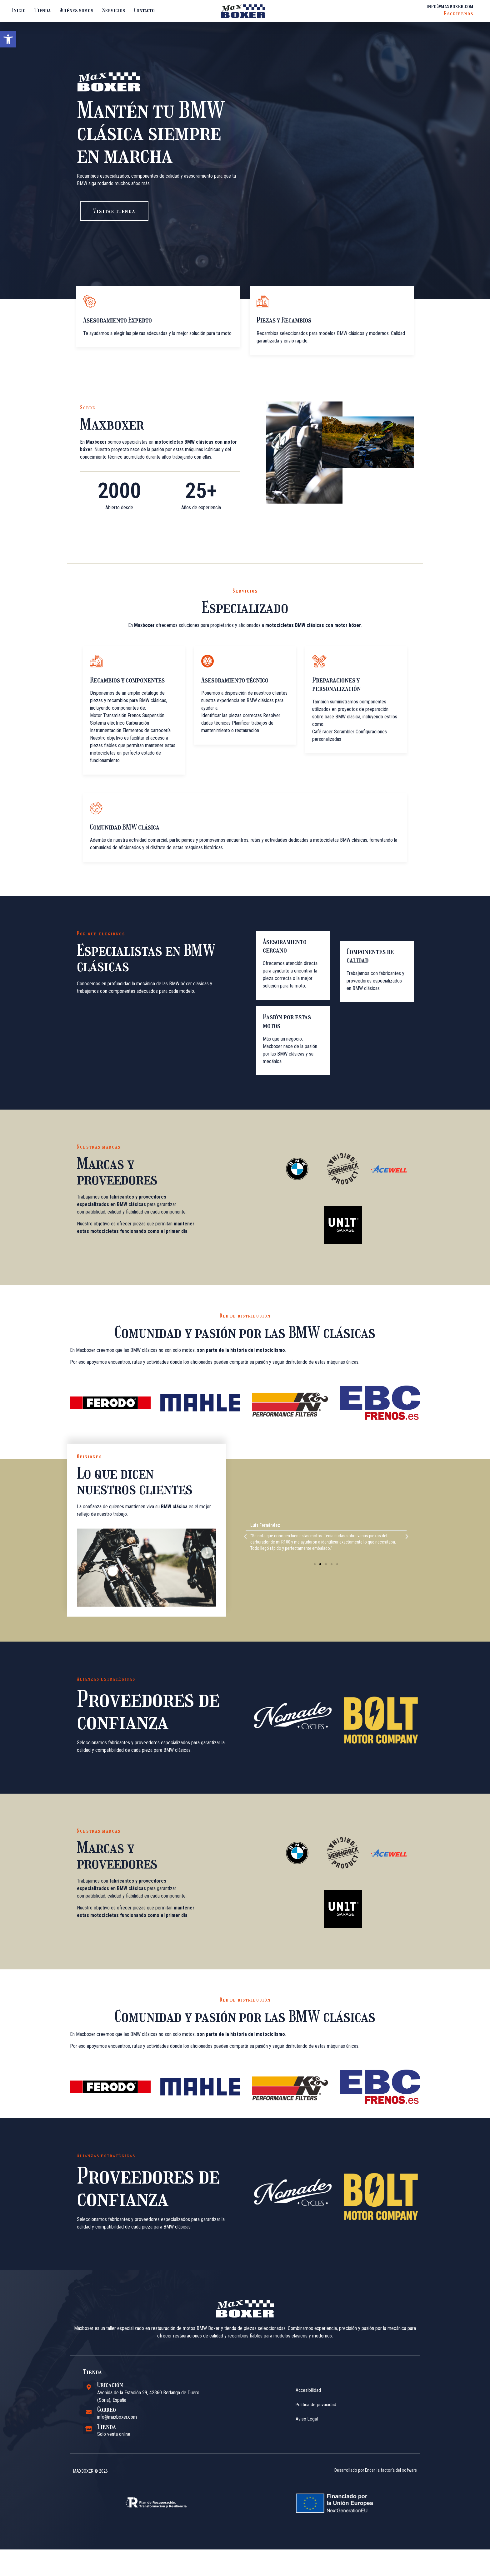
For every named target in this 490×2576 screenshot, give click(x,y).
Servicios (113, 10)
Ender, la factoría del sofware (391, 2509)
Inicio (19, 10)
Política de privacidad (317, 2444)
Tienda (42, 10)
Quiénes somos (76, 10)
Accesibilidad (309, 2429)
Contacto (144, 10)
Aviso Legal (307, 2458)
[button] (8, 39)
